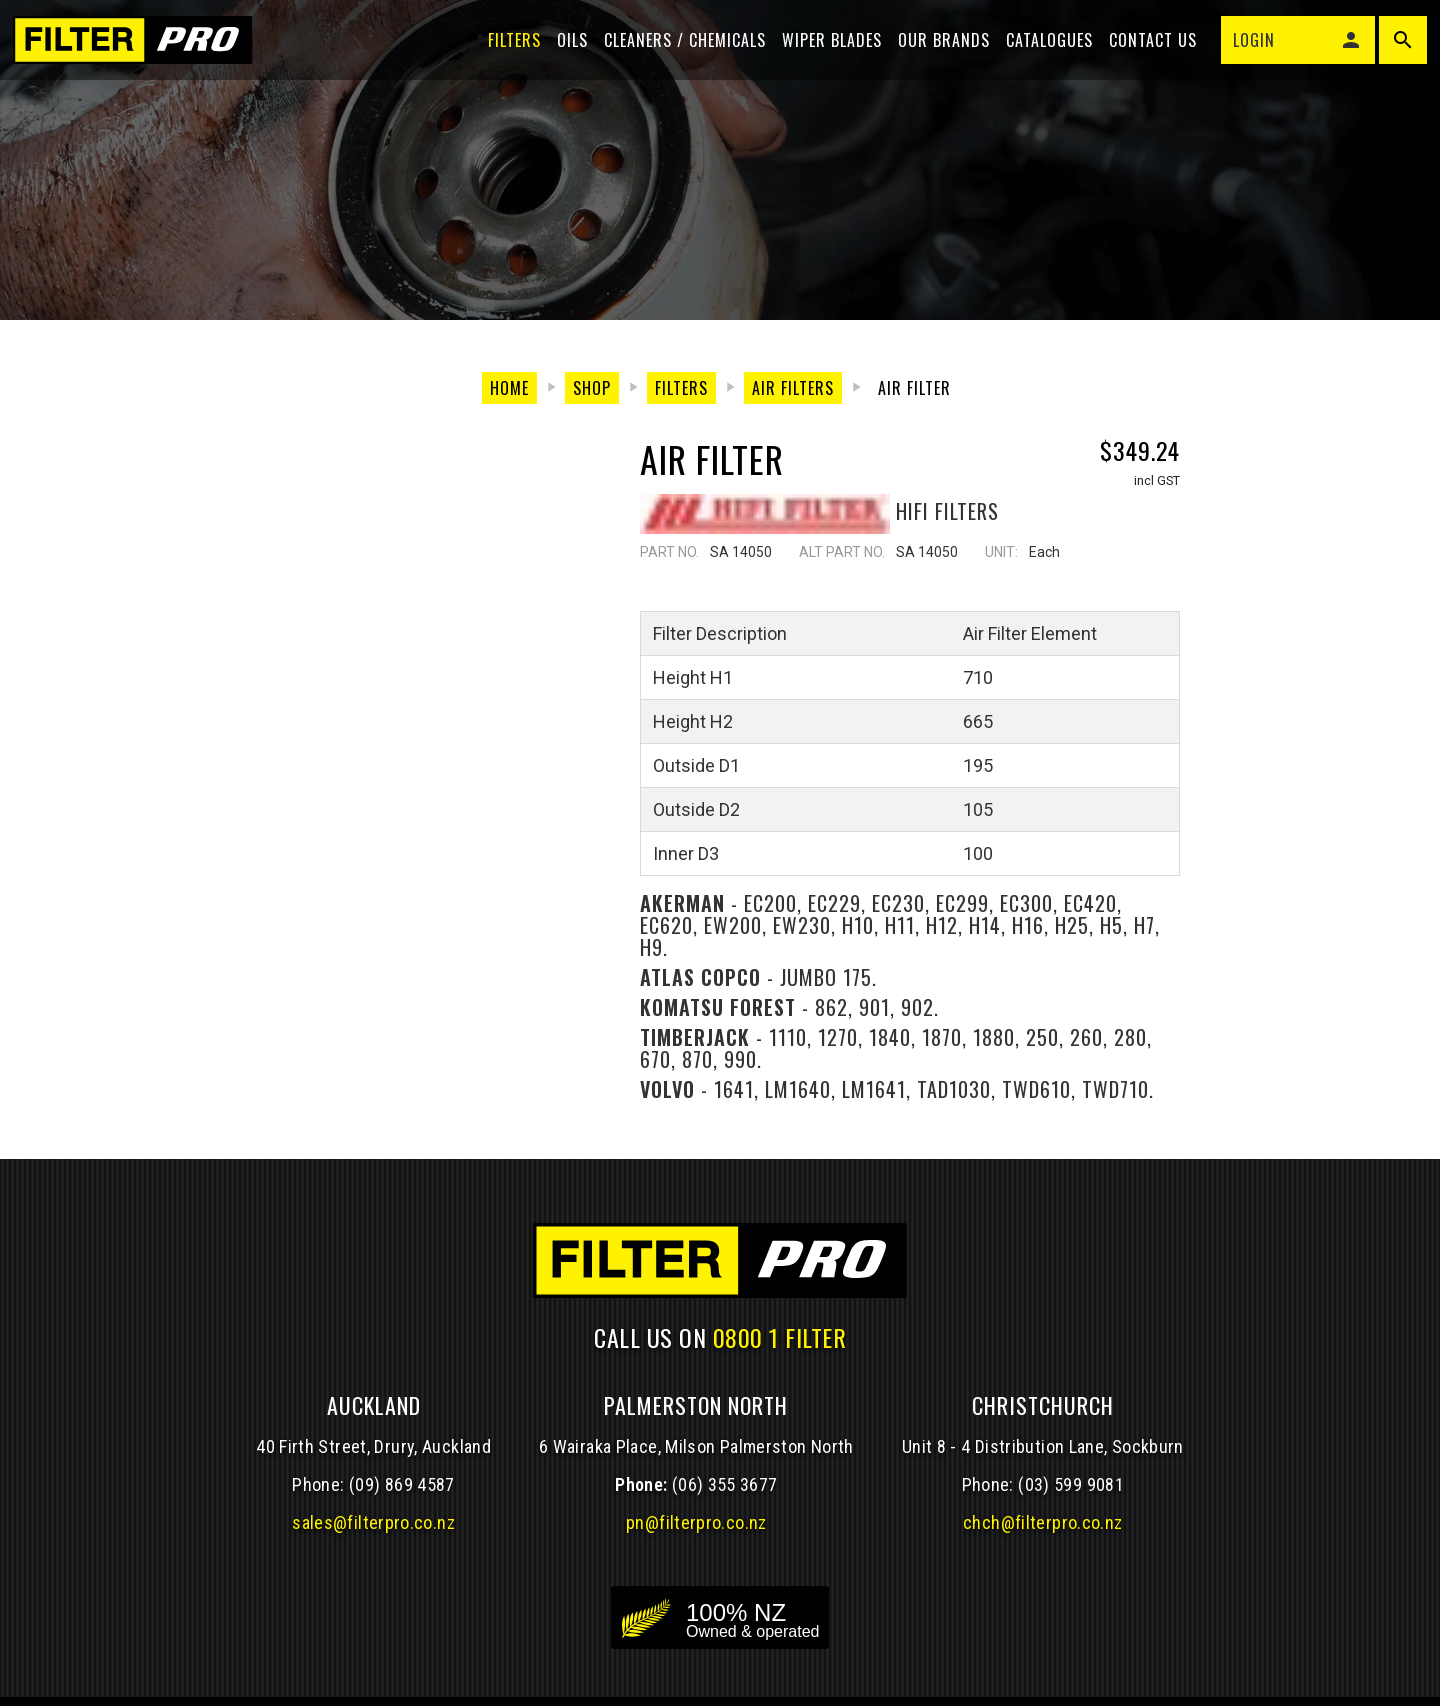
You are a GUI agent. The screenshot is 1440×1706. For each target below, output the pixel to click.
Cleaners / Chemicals (678, 52)
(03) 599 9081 (1071, 1484)
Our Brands (937, 52)
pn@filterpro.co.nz (696, 1522)
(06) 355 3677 (725, 1484)
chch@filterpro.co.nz (1042, 1522)
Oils (565, 52)
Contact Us (1146, 52)
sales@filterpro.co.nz (373, 1522)
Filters (507, 52)
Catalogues (1042, 52)
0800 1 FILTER (780, 1337)
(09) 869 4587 (402, 1484)
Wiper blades (825, 52)
